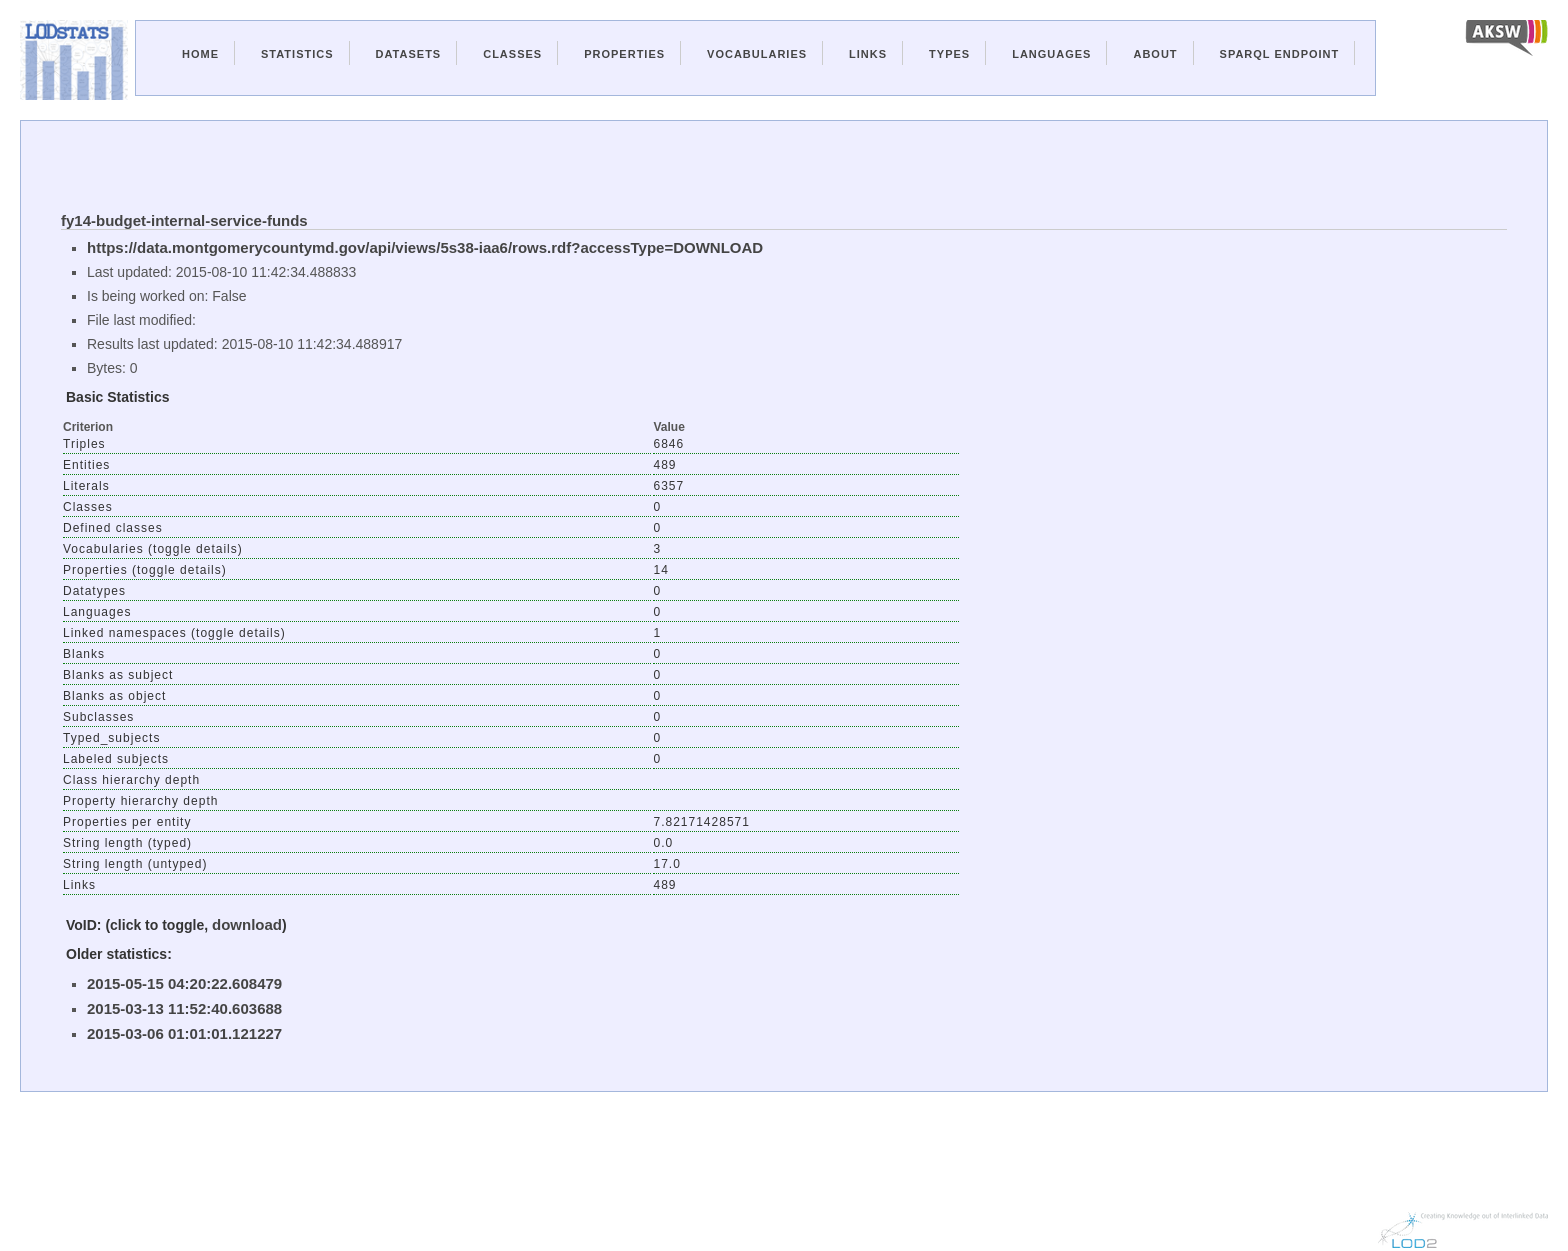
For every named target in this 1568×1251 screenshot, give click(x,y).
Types (949, 54)
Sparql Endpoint (1280, 54)
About (1155, 54)
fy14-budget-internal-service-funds (184, 220)
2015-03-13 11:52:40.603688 (184, 1008)
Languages (1051, 54)
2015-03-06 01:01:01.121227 (184, 1033)
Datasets (409, 54)
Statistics (297, 54)
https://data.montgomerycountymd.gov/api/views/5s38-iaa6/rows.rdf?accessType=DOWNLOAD (425, 247)
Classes (512, 54)
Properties (624, 54)
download (247, 924)
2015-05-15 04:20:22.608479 (184, 983)
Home (200, 54)
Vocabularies (757, 54)
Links (868, 54)
